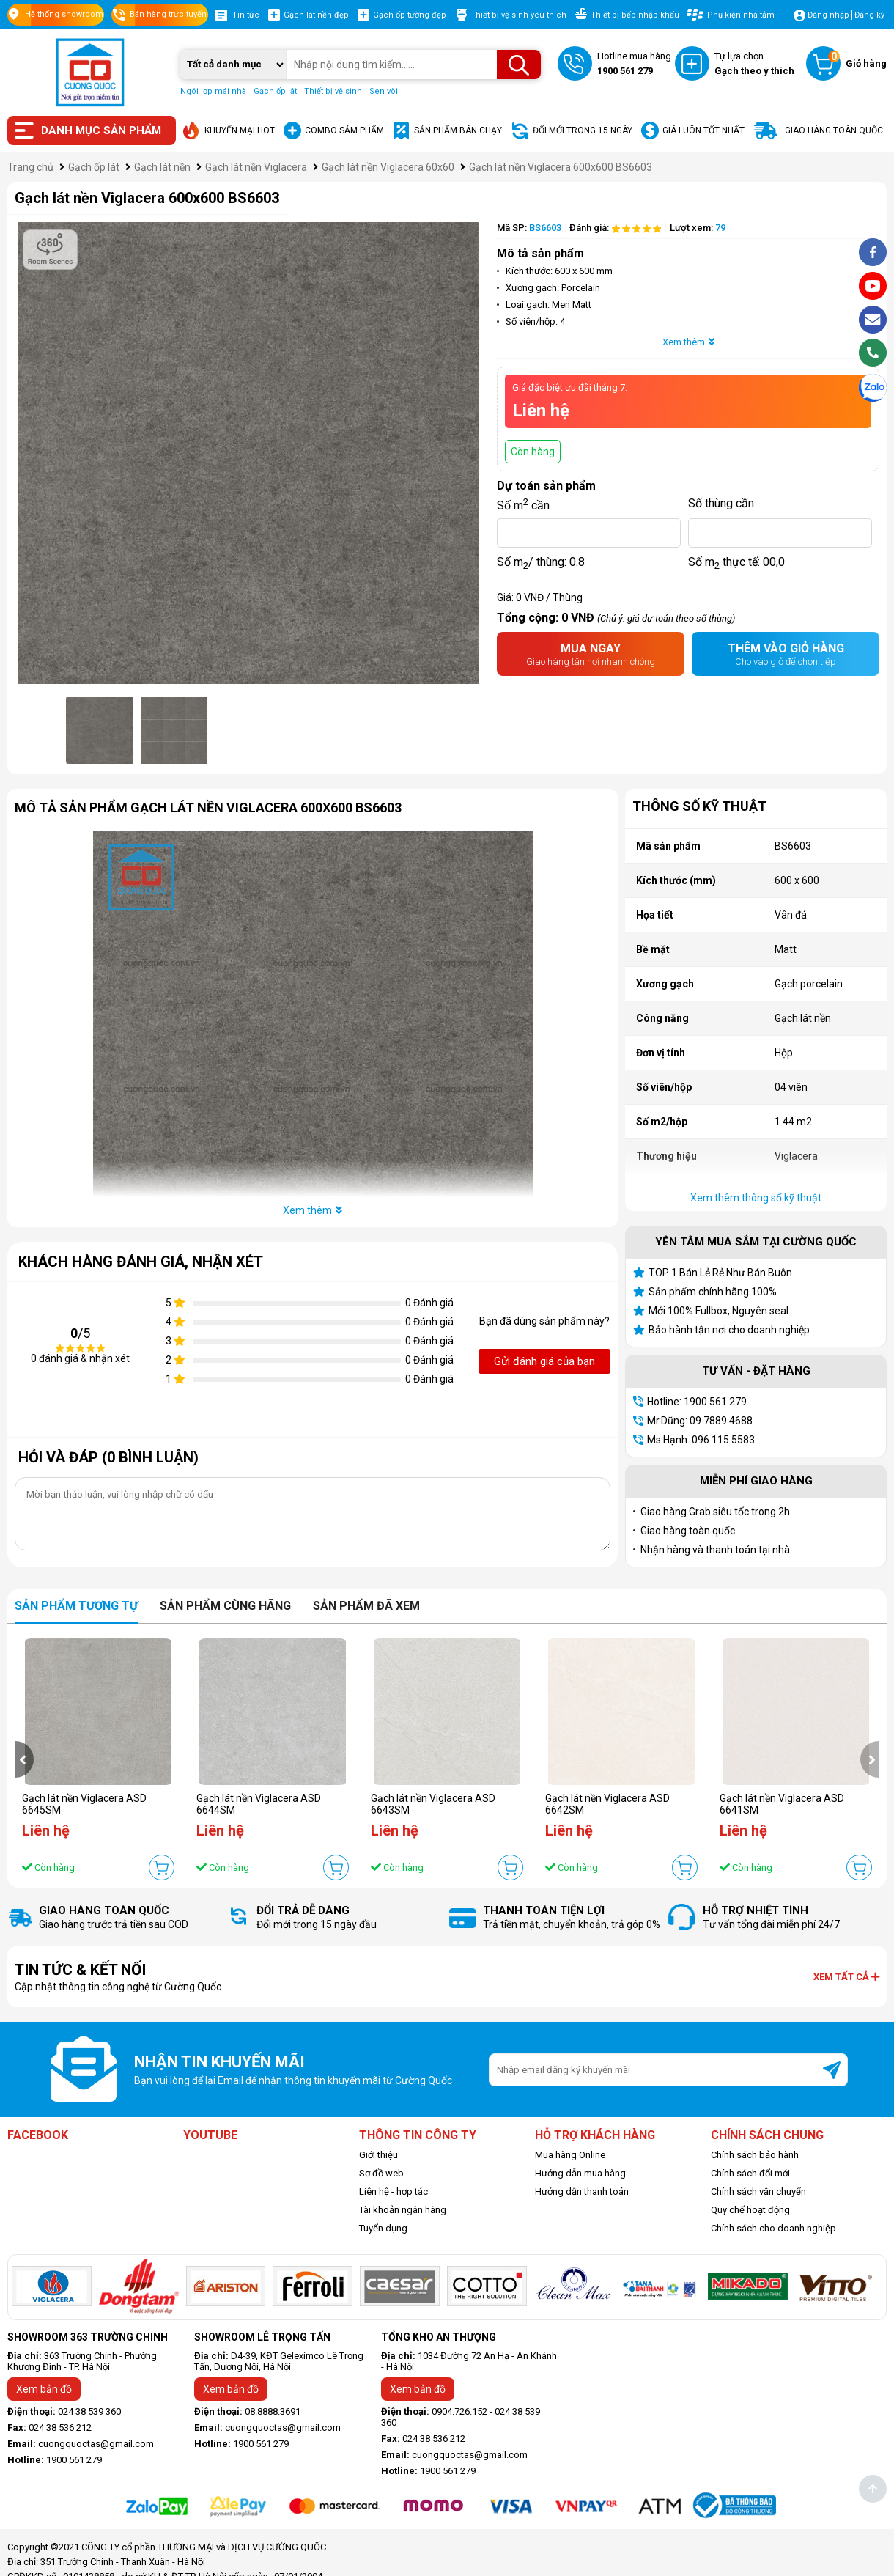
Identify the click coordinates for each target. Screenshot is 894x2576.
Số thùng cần (721, 503)
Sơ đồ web (381, 2173)
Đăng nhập (828, 15)
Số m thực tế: (736, 562)
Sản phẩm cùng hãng (225, 1606)
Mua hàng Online (570, 2154)
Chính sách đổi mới (750, 2173)
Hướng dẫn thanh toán (582, 2191)
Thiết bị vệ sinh (333, 91)
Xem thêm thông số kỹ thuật (755, 1198)
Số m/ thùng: (541, 562)
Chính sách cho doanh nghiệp (773, 2228)
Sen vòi (383, 91)
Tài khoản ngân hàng (402, 2209)
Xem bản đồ (44, 2389)
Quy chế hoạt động (750, 2209)
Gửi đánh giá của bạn (544, 1361)
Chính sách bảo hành (755, 2154)
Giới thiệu (378, 2154)
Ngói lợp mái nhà (213, 91)
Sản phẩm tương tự (76, 1606)
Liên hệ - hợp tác (393, 2191)
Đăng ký (869, 15)
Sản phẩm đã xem (366, 1606)
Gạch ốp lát (275, 91)
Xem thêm (688, 341)
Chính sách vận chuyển (758, 2191)
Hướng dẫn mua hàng (580, 2173)
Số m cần (523, 503)
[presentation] (24, 1759)
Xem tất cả (846, 1976)
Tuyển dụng (383, 2228)
